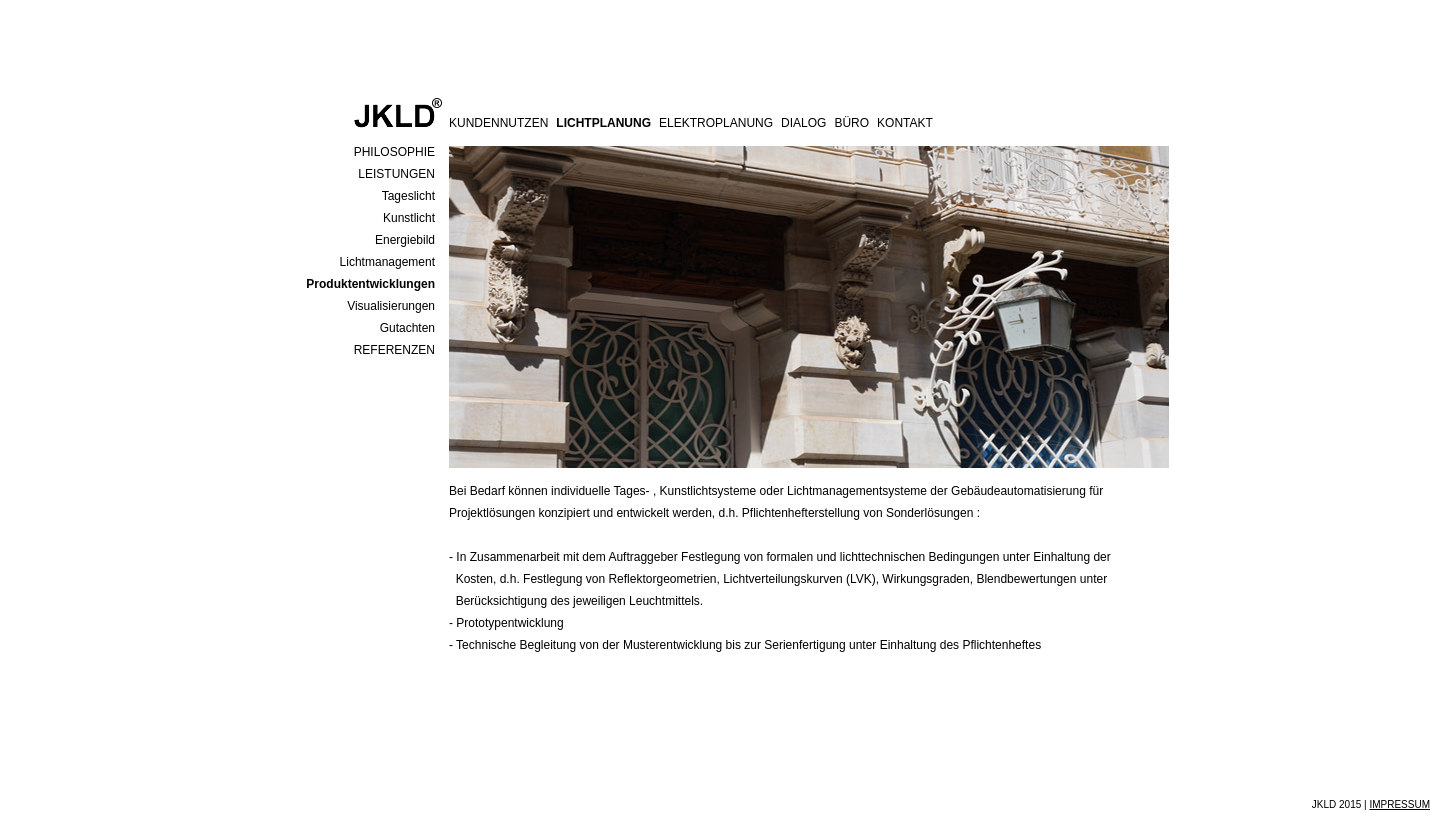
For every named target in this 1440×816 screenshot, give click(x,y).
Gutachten (407, 328)
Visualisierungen (391, 306)
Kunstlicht (409, 218)
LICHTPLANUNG (603, 123)
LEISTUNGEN (396, 174)
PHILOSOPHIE (394, 152)
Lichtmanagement (387, 262)
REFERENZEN (394, 350)
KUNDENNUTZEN (498, 123)
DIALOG (803, 123)
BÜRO (851, 123)
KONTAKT (905, 123)
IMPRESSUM (1399, 804)
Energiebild (405, 240)
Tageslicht (408, 196)
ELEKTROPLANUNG (716, 123)
